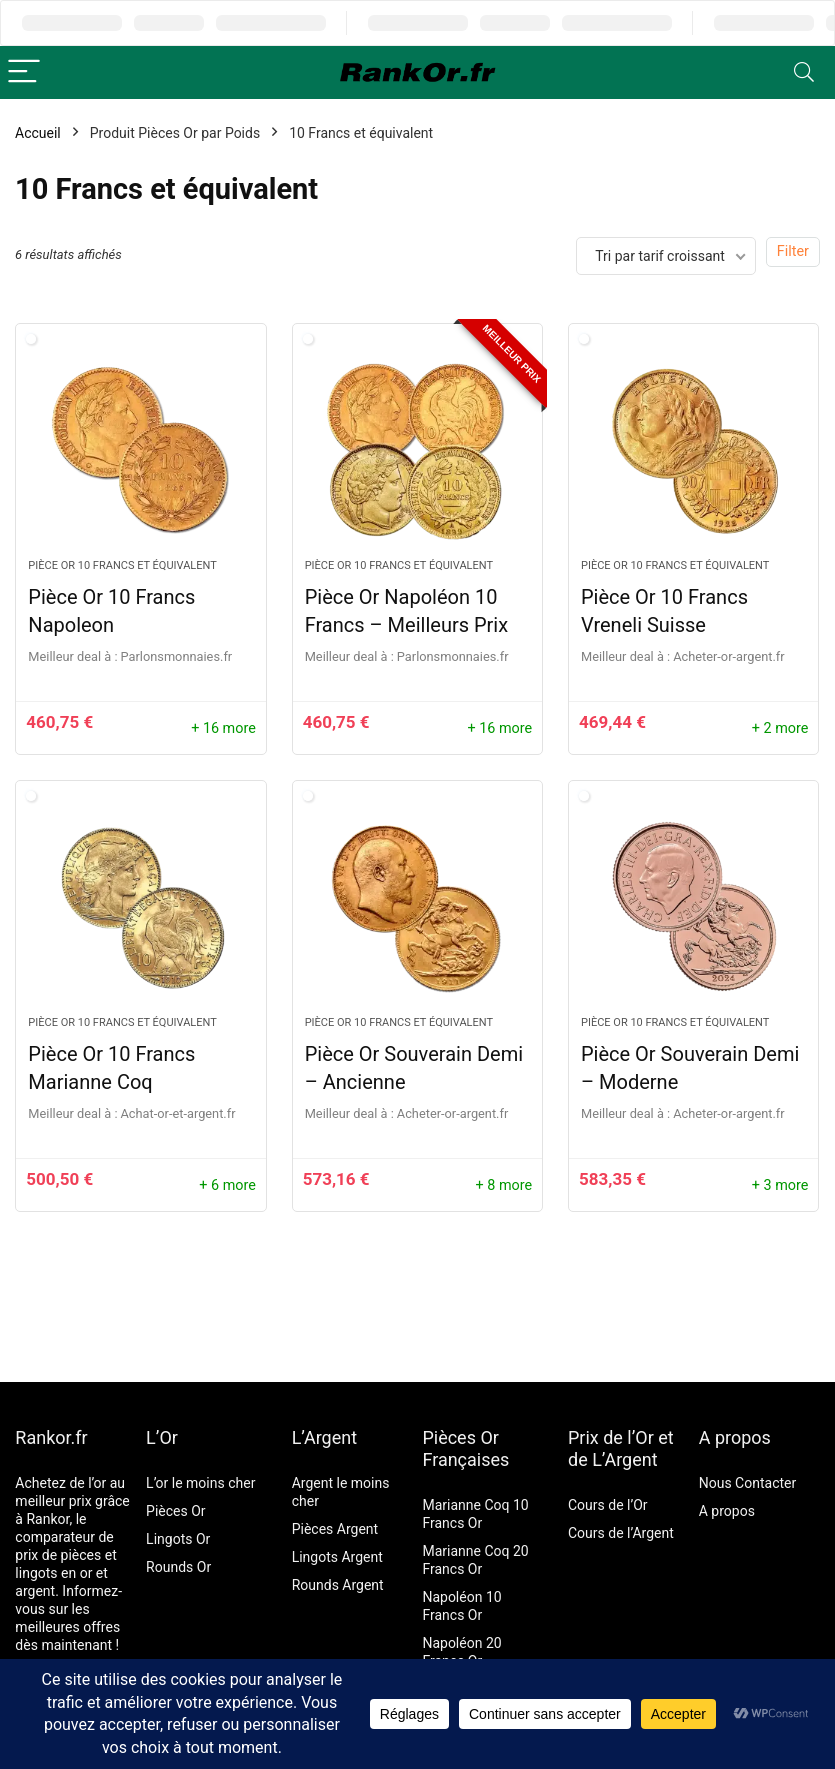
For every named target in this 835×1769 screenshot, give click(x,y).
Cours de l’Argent (621, 1533)
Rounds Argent (338, 1585)
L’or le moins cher (200, 1483)
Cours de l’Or (608, 1505)
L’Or (162, 1437)
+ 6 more (227, 1185)
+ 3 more (780, 1185)
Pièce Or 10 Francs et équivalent (122, 565)
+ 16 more (223, 728)
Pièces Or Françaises (465, 1448)
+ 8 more (504, 1185)
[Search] (804, 72)
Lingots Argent (337, 1557)
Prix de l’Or (611, 1437)
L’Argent (324, 1437)
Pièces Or (176, 1511)
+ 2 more (780, 728)
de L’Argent (613, 1459)
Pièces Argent (335, 1529)
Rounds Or (178, 1567)
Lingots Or (178, 1539)
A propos (735, 1437)
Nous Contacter (748, 1483)
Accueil (38, 133)
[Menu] (24, 72)
